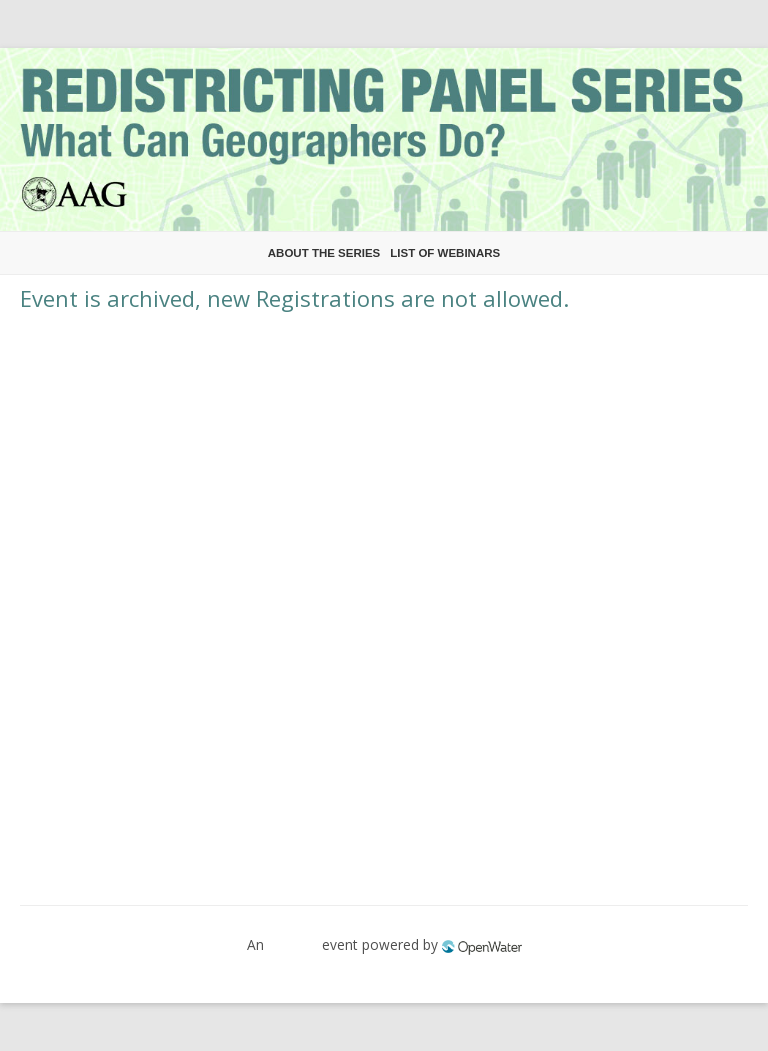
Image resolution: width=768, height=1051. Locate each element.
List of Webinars (445, 253)
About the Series (324, 253)
